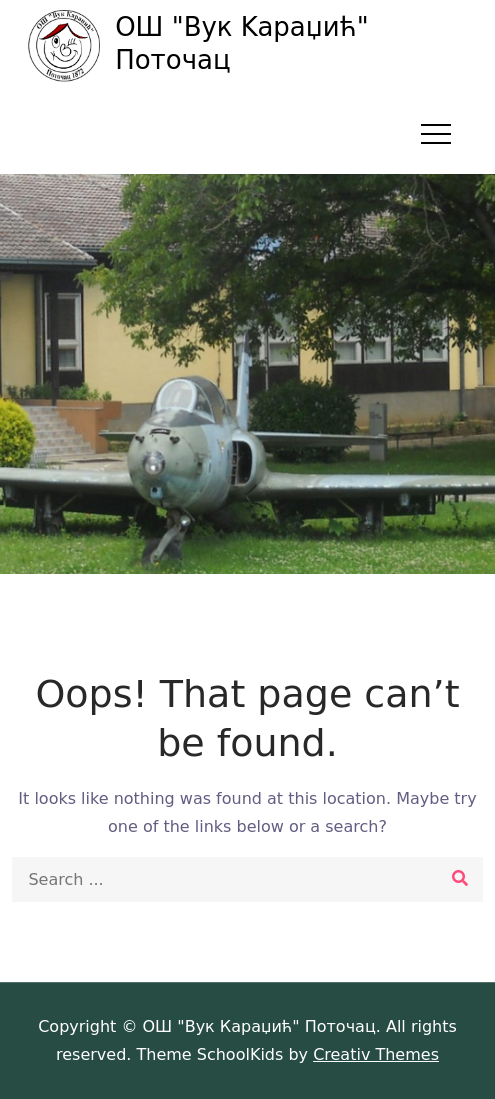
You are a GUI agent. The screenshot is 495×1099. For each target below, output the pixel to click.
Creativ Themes (376, 1054)
